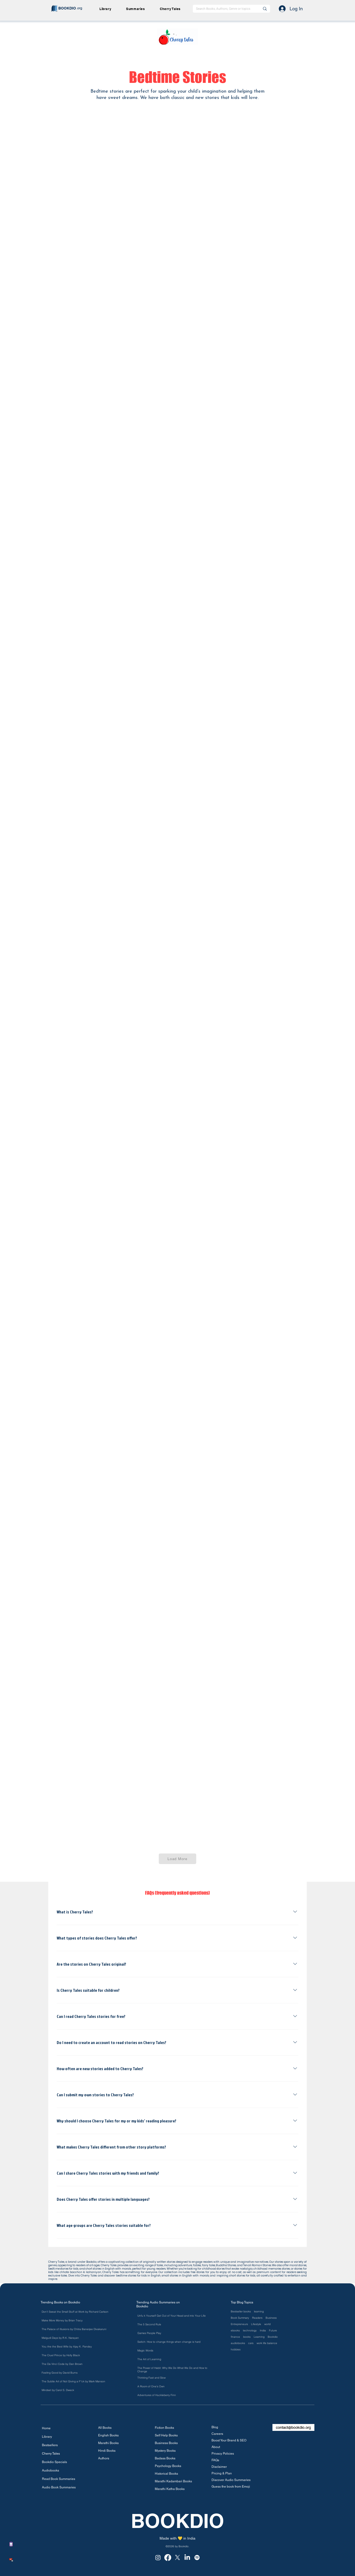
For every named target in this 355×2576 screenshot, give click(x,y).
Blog (215, 2427)
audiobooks (238, 2343)
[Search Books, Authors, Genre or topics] (224, 9)
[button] (137, 9)
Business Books (166, 2443)
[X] (177, 2557)
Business (271, 2318)
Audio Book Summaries (59, 2487)
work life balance (267, 2343)
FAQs (215, 2460)
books (247, 2337)
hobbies (236, 2349)
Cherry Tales (51, 2453)
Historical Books (166, 2473)
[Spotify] (197, 2557)
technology (250, 2330)
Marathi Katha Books (170, 2489)
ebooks (235, 2330)
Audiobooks (50, 2470)
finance (235, 2337)
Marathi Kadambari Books (172, 2481)
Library (47, 2437)
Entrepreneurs (239, 2324)
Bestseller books (241, 2311)
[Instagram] (158, 2557)
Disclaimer (219, 2467)
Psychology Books (168, 2466)
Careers (217, 2434)
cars (250, 2343)
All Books (105, 2428)
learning (259, 2311)
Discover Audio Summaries (231, 2480)
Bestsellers (50, 2445)
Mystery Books (165, 2451)
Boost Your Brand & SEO (229, 2440)
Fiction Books (164, 2428)
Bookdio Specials (54, 2462)
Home (46, 2428)
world (267, 2324)
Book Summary (240, 2318)
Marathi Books (108, 2443)
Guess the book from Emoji (231, 2486)
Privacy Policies (223, 2453)
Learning (259, 2337)
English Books (108, 2435)
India (263, 2330)
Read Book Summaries (58, 2479)
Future (273, 2330)
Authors (103, 2458)
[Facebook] (167, 2557)
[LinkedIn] (187, 2557)
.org (79, 8)
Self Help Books (166, 2435)
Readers (257, 2318)
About (216, 2447)
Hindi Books (107, 2451)
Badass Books (165, 2458)
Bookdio (273, 2337)
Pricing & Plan (222, 2473)
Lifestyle (256, 2324)
